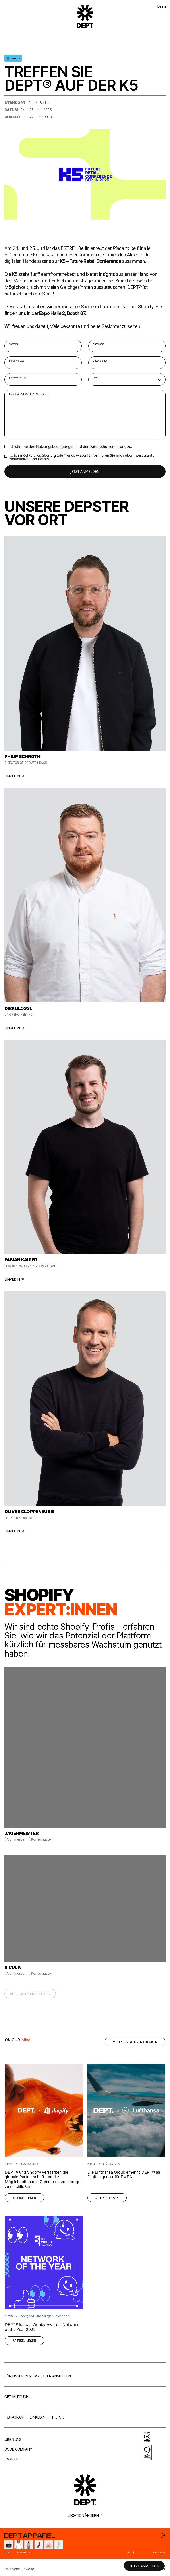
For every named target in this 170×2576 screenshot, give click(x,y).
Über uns (12, 2439)
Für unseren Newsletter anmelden (37, 2376)
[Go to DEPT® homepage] (85, 16)
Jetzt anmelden (144, 2566)
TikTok (57, 2417)
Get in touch (16, 2396)
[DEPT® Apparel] (85, 2543)
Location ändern (85, 2515)
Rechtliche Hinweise (19, 2569)
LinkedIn (14, 776)
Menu (161, 6)
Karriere (12, 2459)
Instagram (14, 2417)
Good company (18, 2449)
